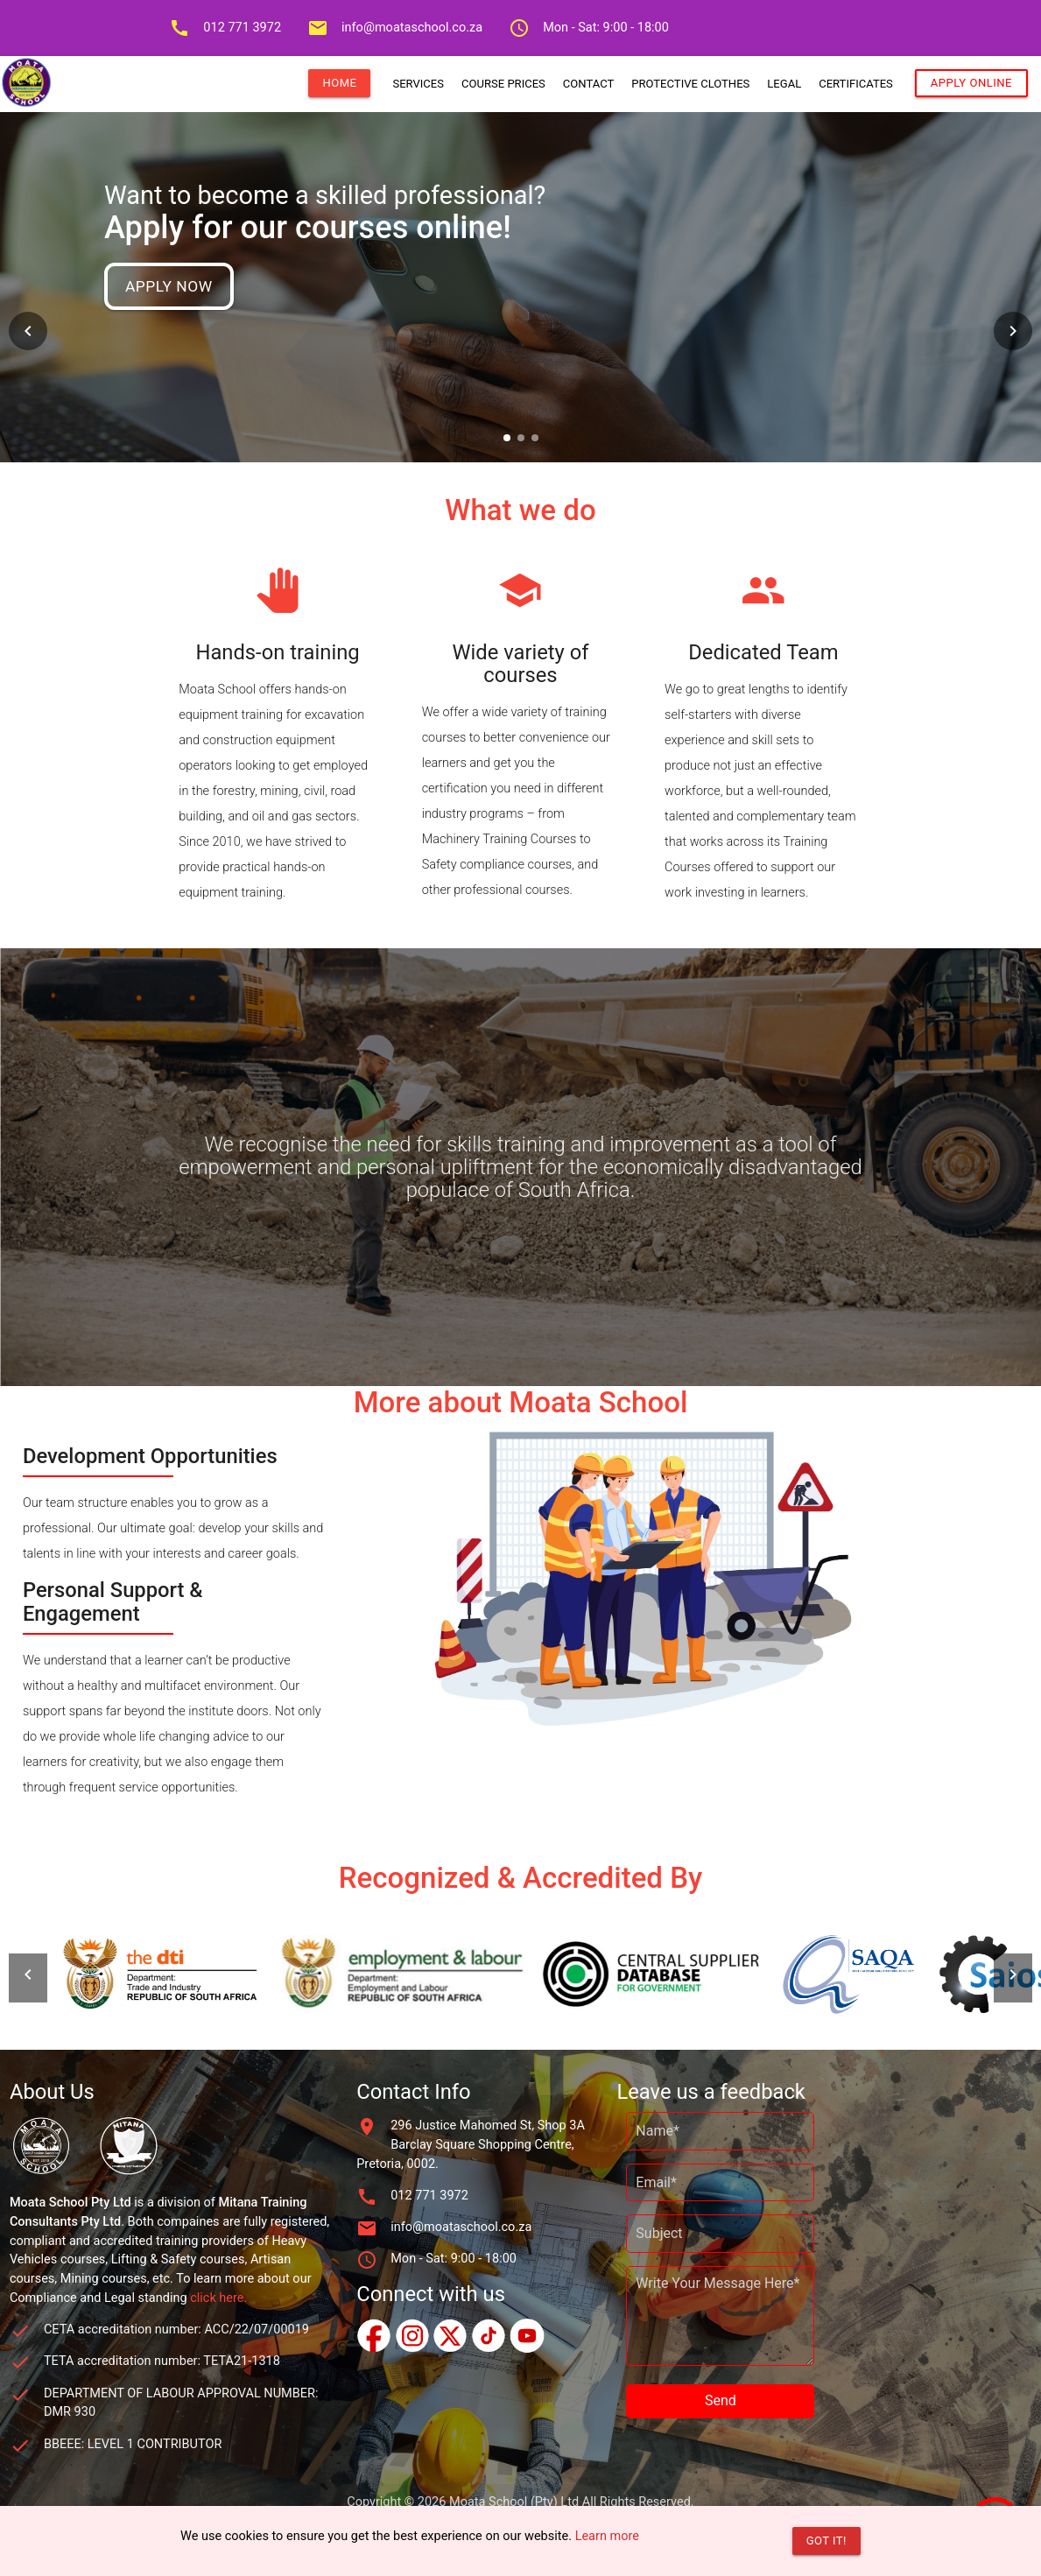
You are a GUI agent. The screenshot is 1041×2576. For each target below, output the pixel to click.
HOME (339, 82)
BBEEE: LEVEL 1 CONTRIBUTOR (133, 2444)
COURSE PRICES (503, 83)
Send (720, 2400)
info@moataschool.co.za (394, 28)
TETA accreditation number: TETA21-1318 (162, 2361)
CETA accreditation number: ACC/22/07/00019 (176, 2329)
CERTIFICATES (856, 83)
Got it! (826, 2540)
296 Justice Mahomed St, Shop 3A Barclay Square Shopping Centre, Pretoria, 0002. (470, 2144)
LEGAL (784, 83)
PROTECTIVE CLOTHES (690, 83)
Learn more (607, 2536)
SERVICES (418, 83)
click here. (218, 2298)
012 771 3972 (225, 28)
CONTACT (588, 83)
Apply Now (169, 286)
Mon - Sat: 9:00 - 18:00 (589, 28)
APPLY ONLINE (971, 82)
